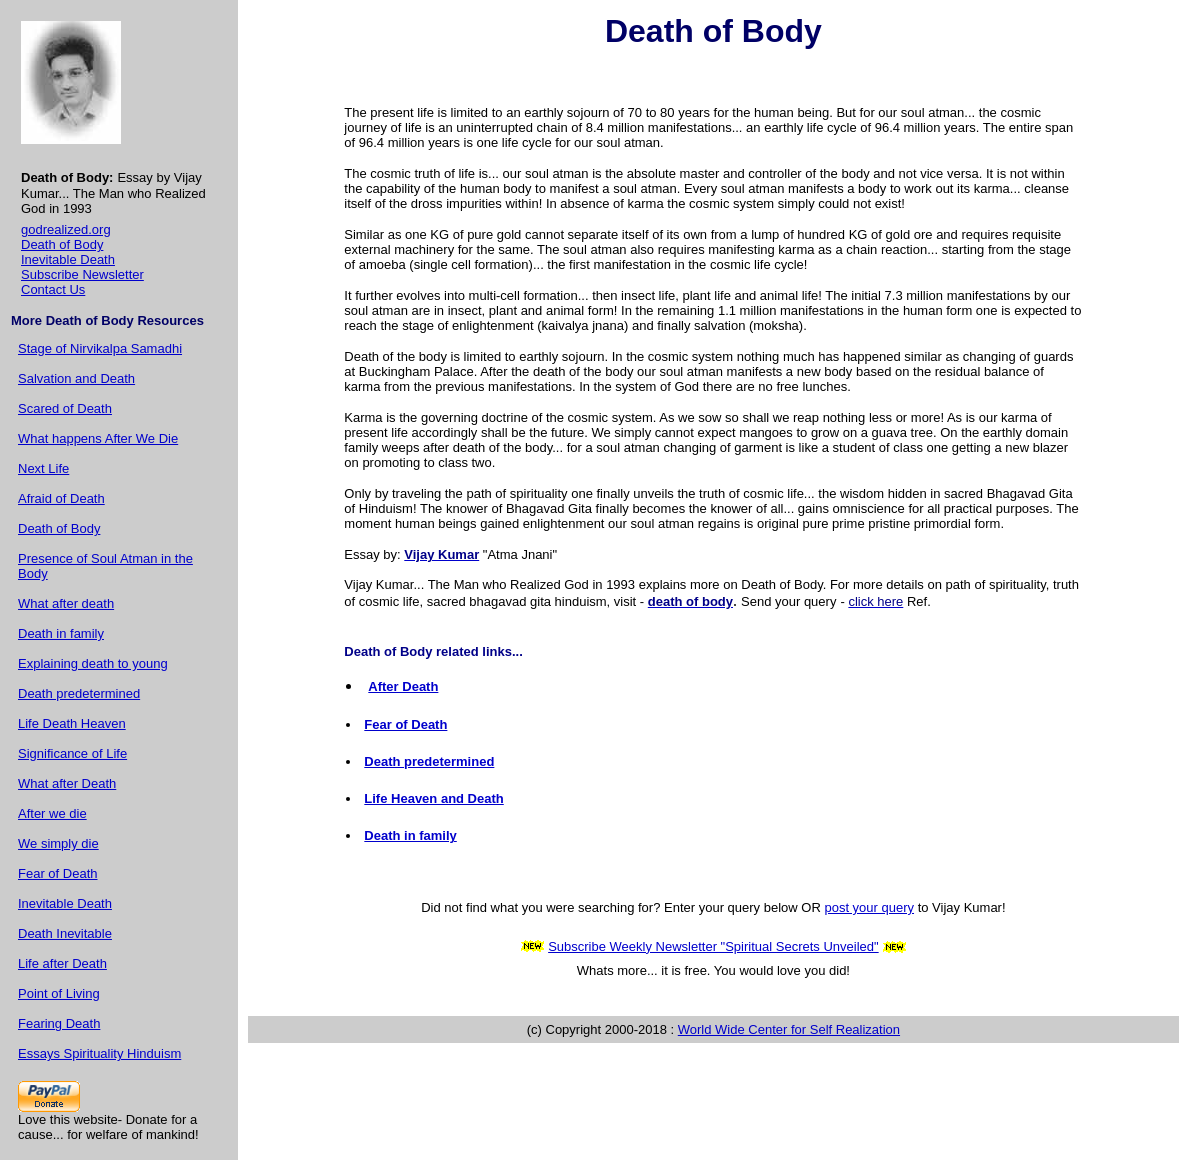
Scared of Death (65, 408)
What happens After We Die (98, 438)
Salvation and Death (76, 378)
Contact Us (53, 289)
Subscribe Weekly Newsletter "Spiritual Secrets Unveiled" (713, 946)
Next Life (43, 468)
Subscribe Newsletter (82, 274)
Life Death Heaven (72, 723)
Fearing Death (59, 1023)
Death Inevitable (65, 933)
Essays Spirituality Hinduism (99, 1053)
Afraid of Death (61, 498)
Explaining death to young (93, 663)
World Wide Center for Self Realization (789, 1029)
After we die (52, 813)
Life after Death (62, 963)
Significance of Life (72, 753)
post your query (869, 907)
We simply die (58, 843)
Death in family (61, 633)
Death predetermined (79, 693)
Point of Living (59, 993)
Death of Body (62, 244)
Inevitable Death (68, 259)
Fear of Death (58, 873)
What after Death (67, 783)
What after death (66, 603)
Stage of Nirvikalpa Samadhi (100, 348)
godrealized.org (66, 229)
